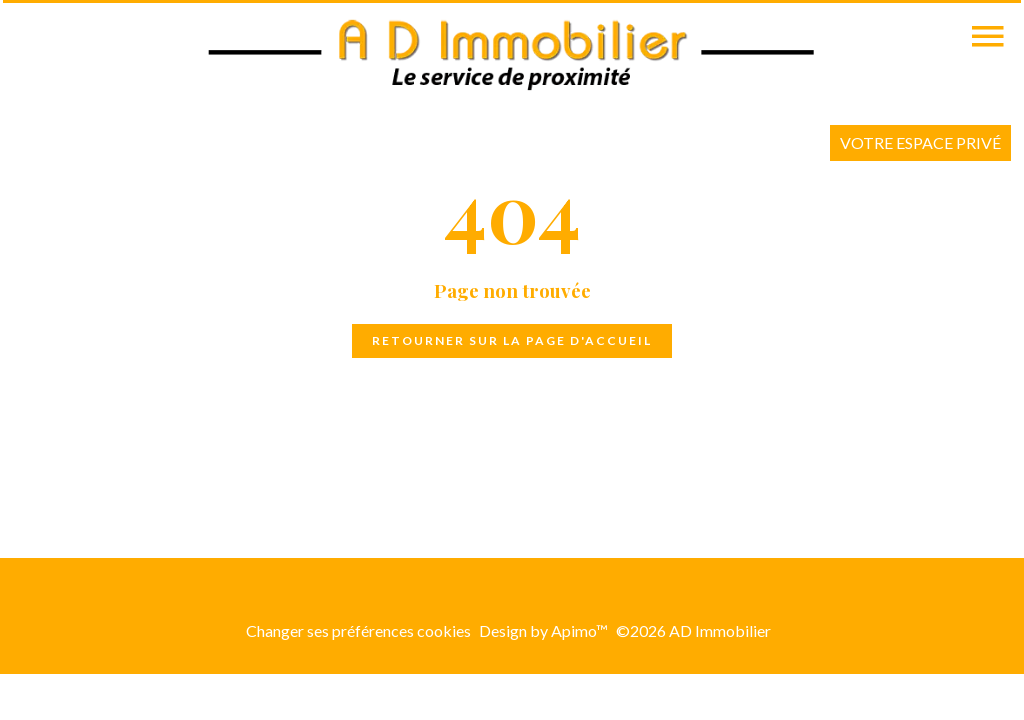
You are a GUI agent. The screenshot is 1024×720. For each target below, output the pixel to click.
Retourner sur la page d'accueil (512, 340)
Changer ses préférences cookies (358, 630)
